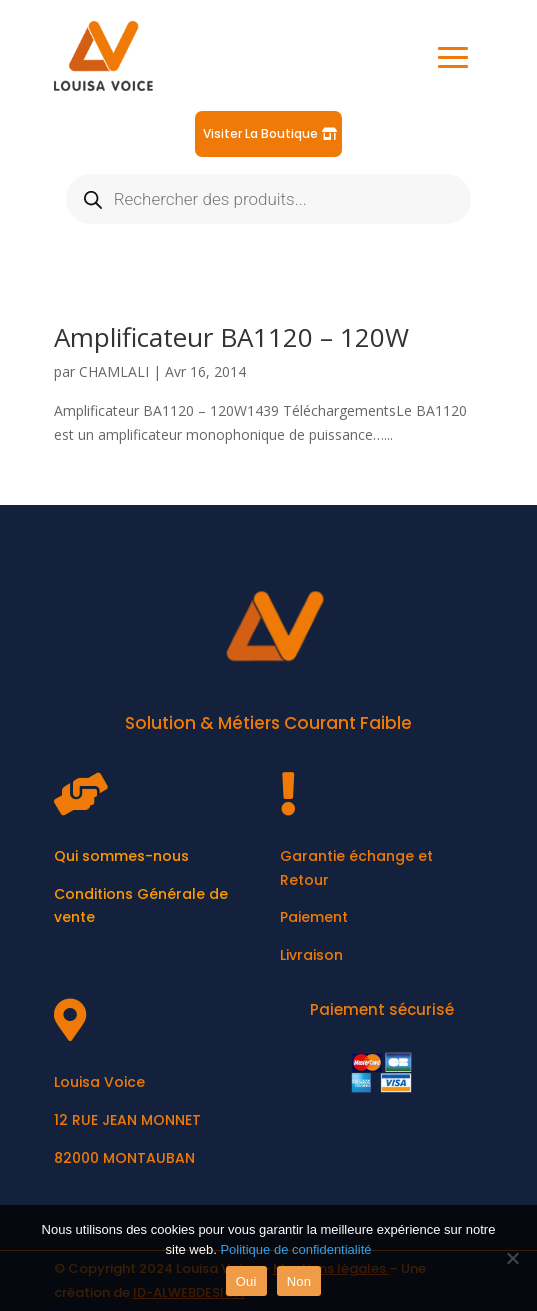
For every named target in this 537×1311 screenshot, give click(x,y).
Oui (246, 1281)
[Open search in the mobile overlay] (269, 199)
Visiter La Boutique (260, 133)
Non (299, 1281)
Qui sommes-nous (121, 856)
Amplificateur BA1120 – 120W (231, 337)
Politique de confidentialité (295, 1249)
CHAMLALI (114, 371)
